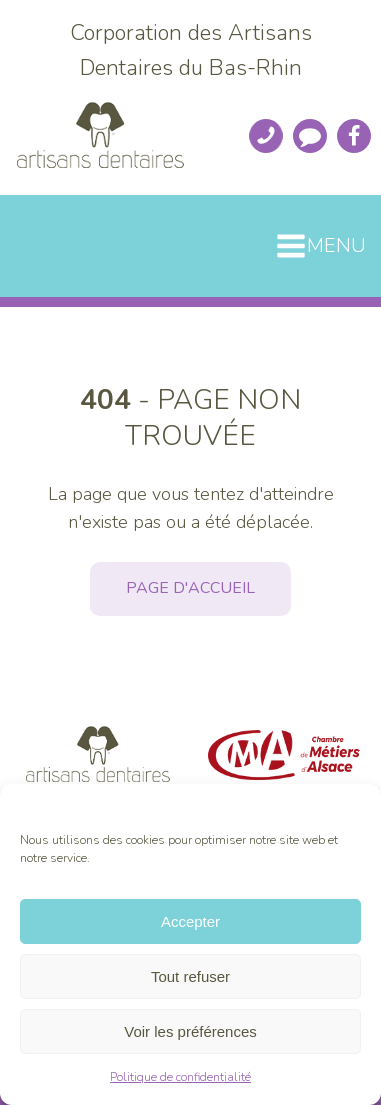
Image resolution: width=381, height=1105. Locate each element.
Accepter (190, 921)
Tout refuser (190, 976)
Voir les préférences (190, 1031)
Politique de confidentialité (180, 1077)
